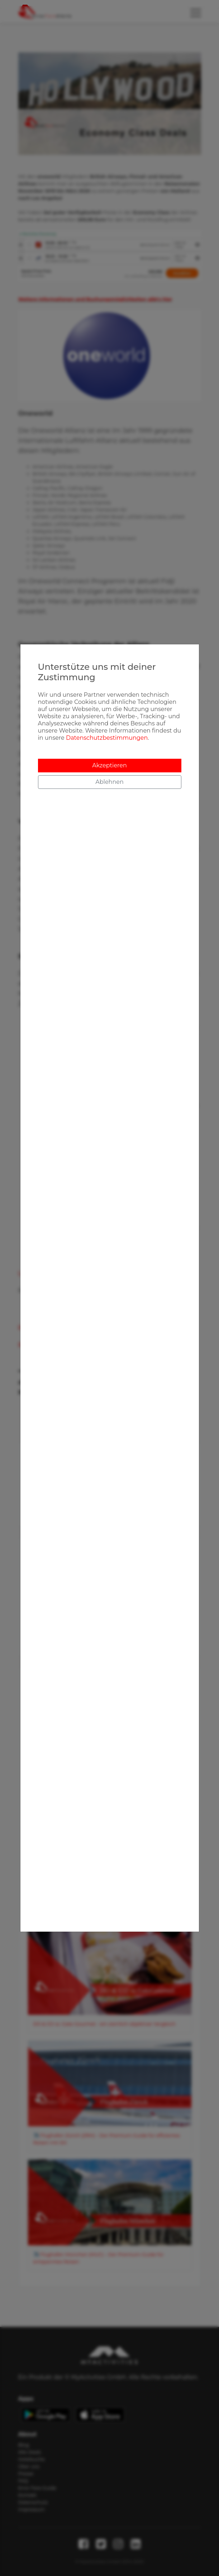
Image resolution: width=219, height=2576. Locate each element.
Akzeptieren (109, 765)
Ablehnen (109, 781)
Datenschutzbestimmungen (107, 737)
